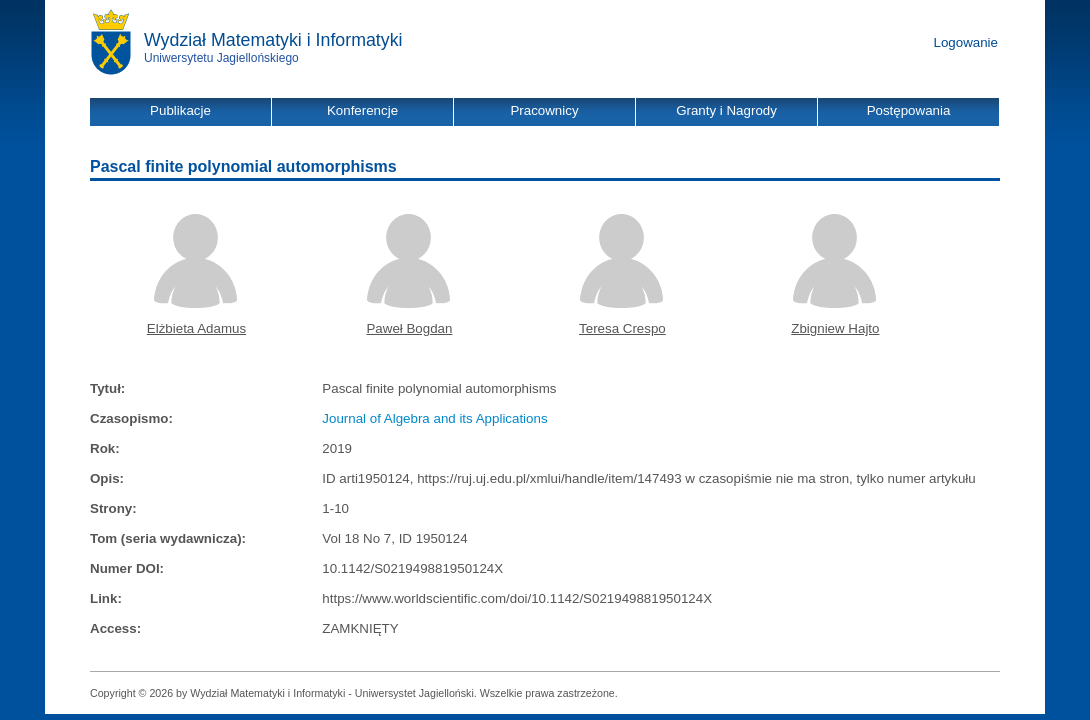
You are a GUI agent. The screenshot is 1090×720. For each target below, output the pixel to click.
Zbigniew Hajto (835, 328)
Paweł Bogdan (409, 328)
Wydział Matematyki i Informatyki (273, 40)
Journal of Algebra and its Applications (434, 418)
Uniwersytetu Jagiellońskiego (221, 58)
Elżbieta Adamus (196, 328)
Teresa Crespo (622, 328)
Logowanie (966, 42)
